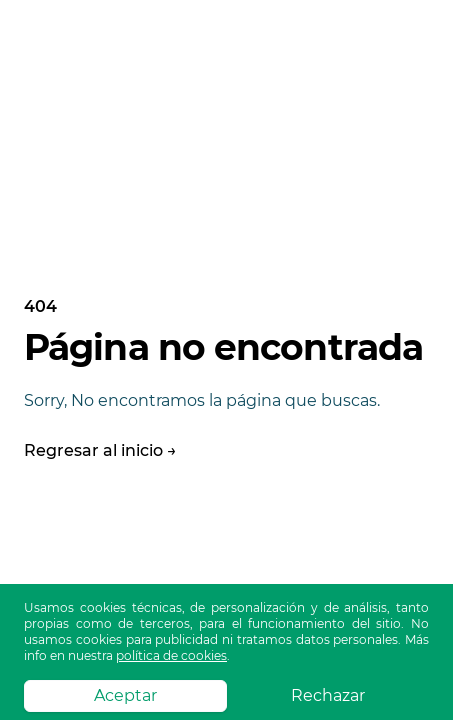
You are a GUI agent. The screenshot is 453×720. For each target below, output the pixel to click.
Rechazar (328, 695)
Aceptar (125, 695)
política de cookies (171, 655)
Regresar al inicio (100, 450)
